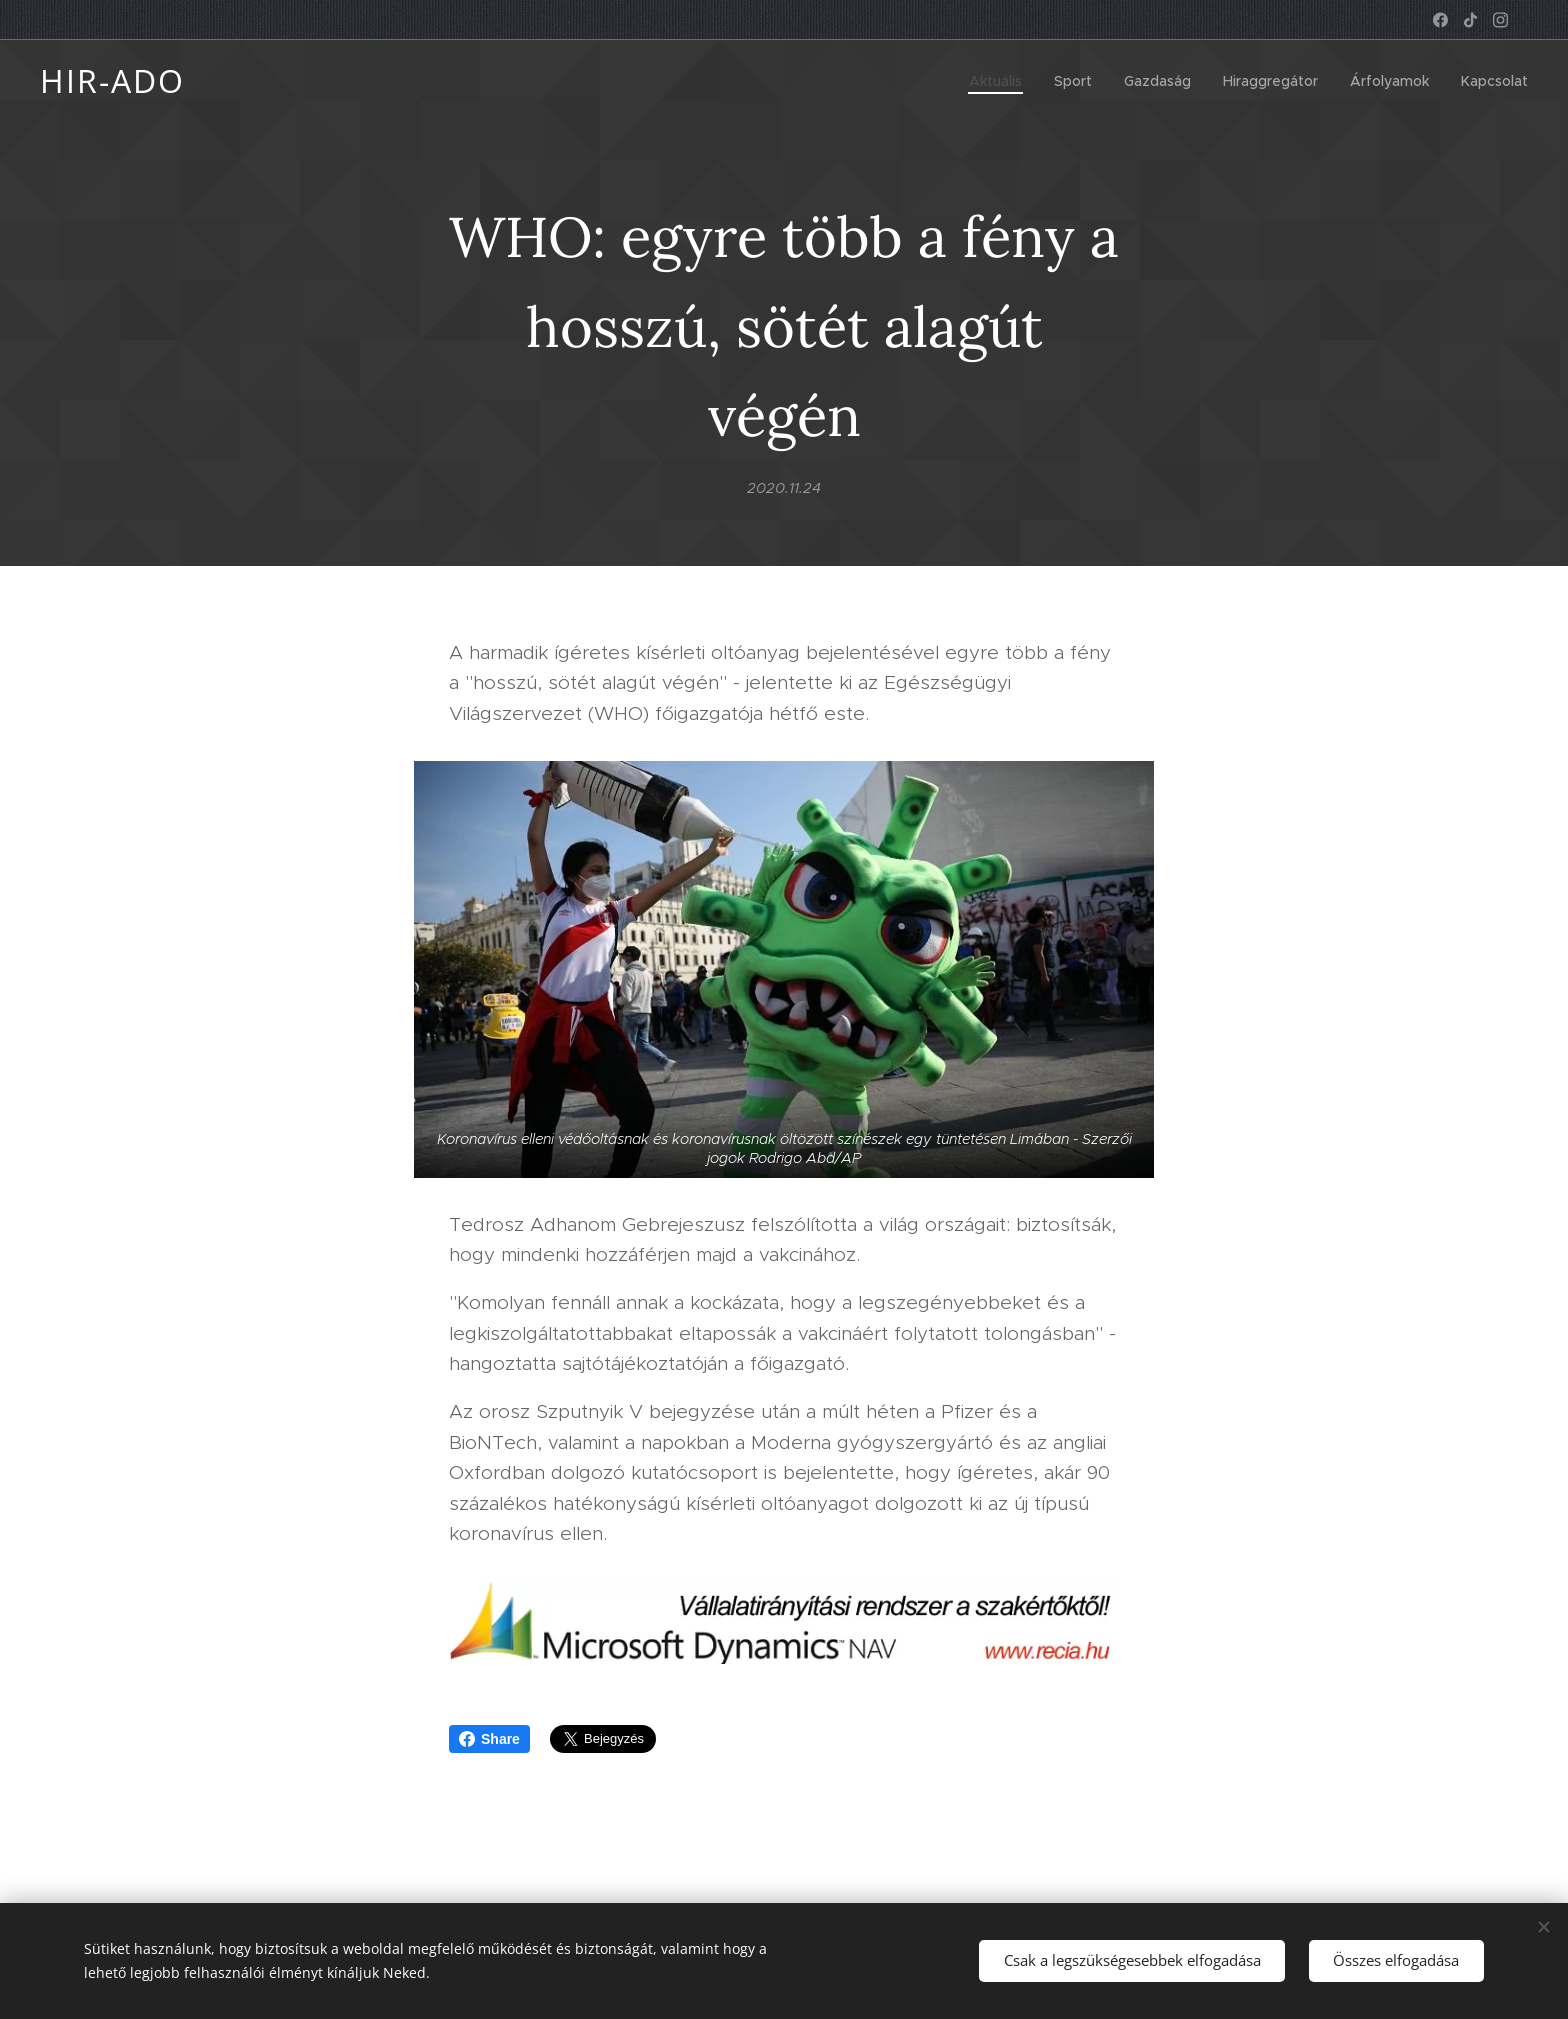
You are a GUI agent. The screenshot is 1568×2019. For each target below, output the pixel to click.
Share (489, 1739)
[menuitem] (1001, 81)
